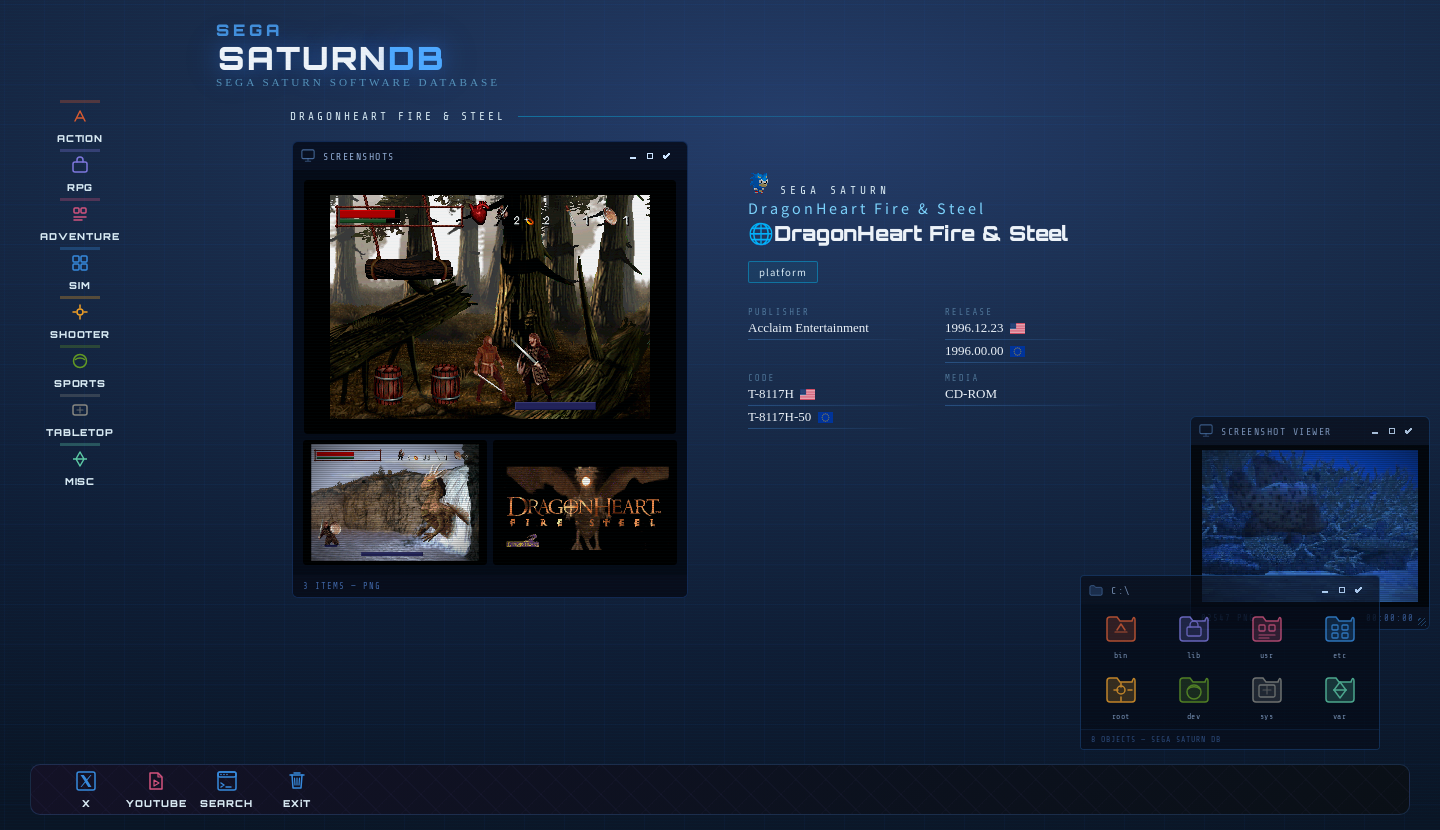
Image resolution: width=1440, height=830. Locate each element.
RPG (80, 173)
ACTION (80, 124)
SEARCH (226, 789)
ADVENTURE (80, 222)
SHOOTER (80, 320)
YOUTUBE (156, 789)
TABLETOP (80, 418)
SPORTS (80, 369)
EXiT (297, 789)
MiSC (80, 467)
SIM (80, 271)
